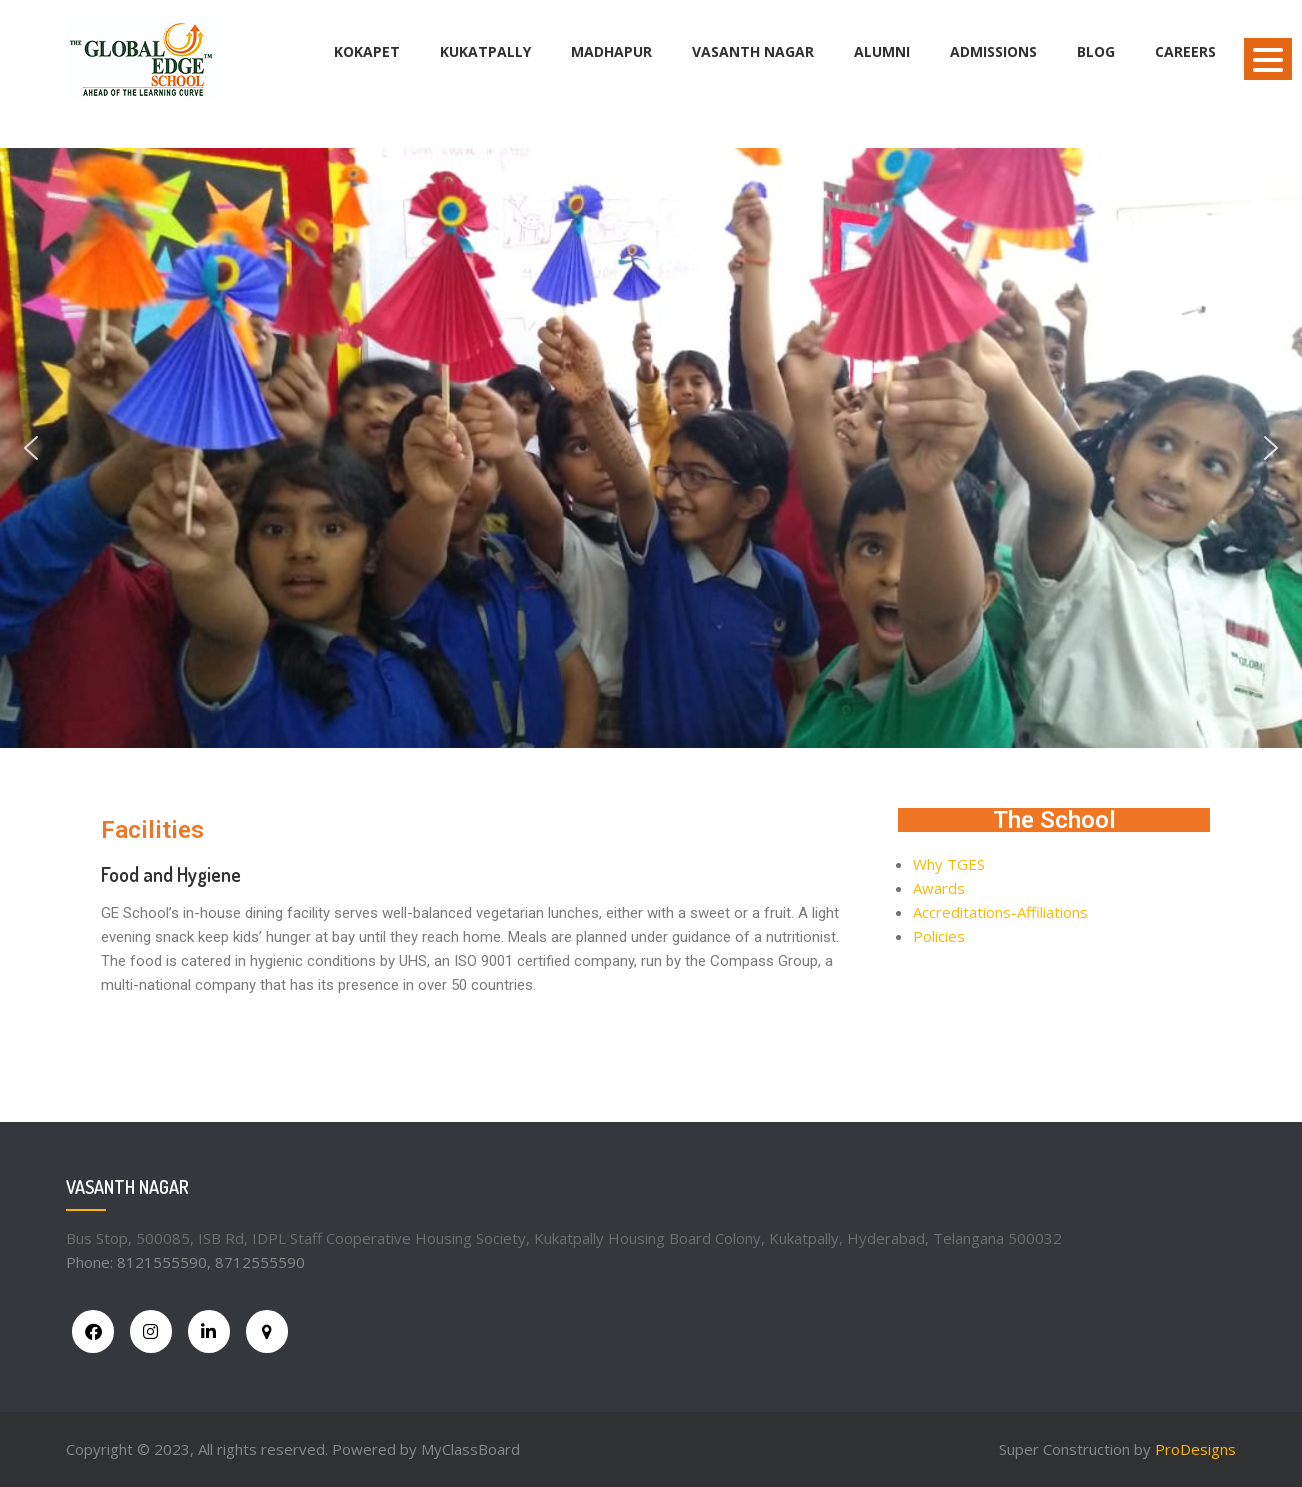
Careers (1185, 51)
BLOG (1096, 51)
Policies (939, 936)
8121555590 (162, 1262)
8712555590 (260, 1262)
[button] (31, 448)
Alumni (882, 51)
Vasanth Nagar (753, 51)
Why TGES (949, 864)
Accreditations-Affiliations (1000, 912)
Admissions (993, 51)
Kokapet (367, 51)
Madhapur (611, 51)
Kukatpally (485, 51)
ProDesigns (1195, 1449)
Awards (939, 888)
